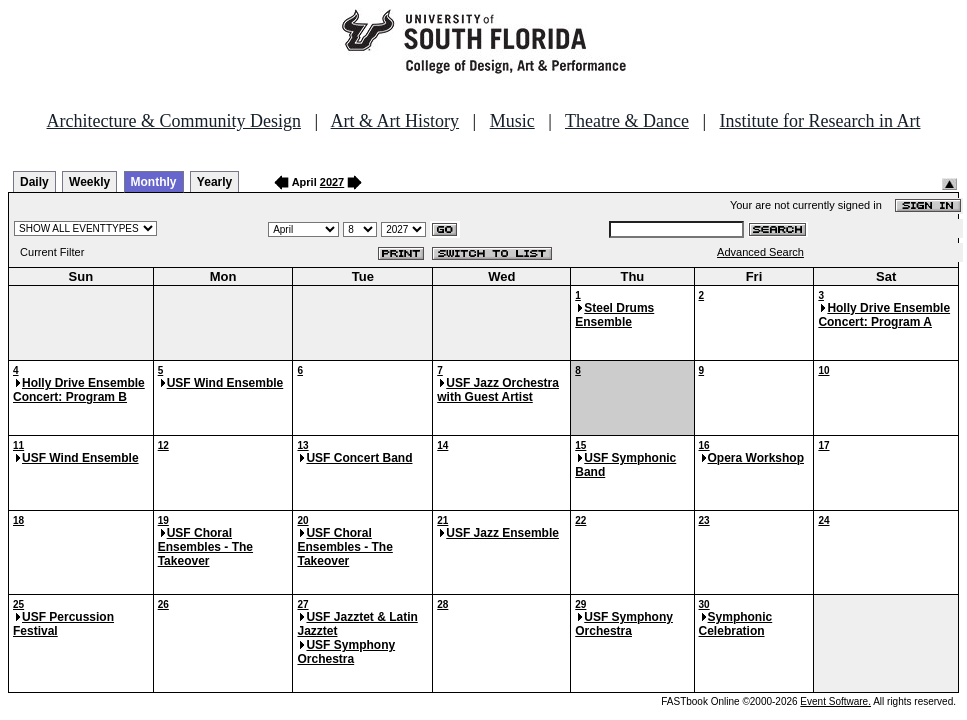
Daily (34, 182)
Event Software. (835, 701)
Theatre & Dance (627, 121)
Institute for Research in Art (820, 121)
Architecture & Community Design (174, 121)
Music (512, 121)
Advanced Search (760, 252)
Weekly (89, 182)
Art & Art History (395, 121)
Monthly (154, 182)
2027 (332, 182)
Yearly (214, 182)
